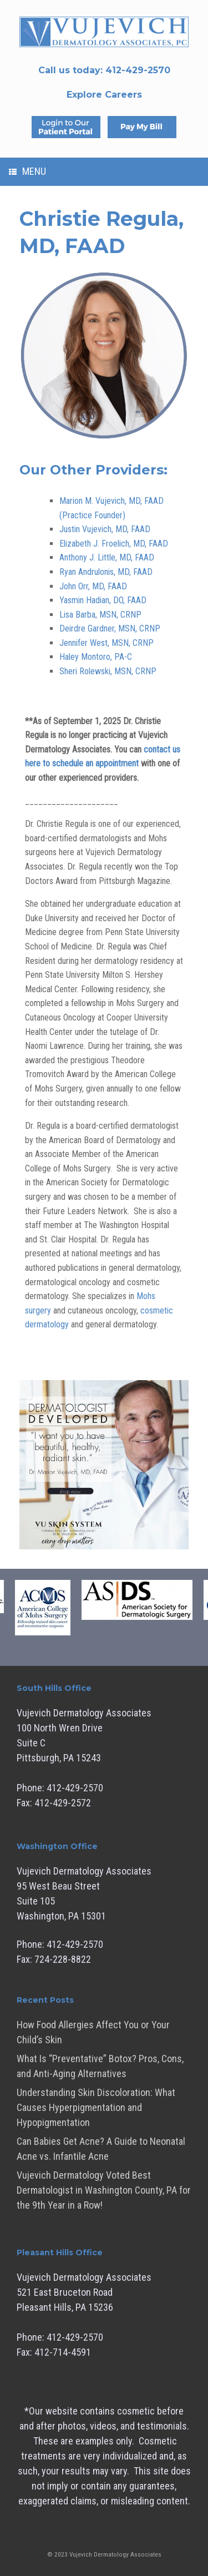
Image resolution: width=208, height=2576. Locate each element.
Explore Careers (104, 94)
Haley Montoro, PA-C (95, 656)
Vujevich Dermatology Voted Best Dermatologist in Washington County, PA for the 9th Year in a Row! (104, 2190)
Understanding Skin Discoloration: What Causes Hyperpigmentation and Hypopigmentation (96, 2107)
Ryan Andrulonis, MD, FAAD (106, 572)
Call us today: (104, 70)
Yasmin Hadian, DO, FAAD (102, 600)
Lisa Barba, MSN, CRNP (100, 614)
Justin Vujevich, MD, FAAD (104, 529)
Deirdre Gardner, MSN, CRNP (109, 628)
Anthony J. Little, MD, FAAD (106, 557)
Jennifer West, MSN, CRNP (106, 643)
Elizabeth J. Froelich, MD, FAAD (113, 543)
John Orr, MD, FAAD (93, 586)
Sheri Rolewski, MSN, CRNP (107, 671)
